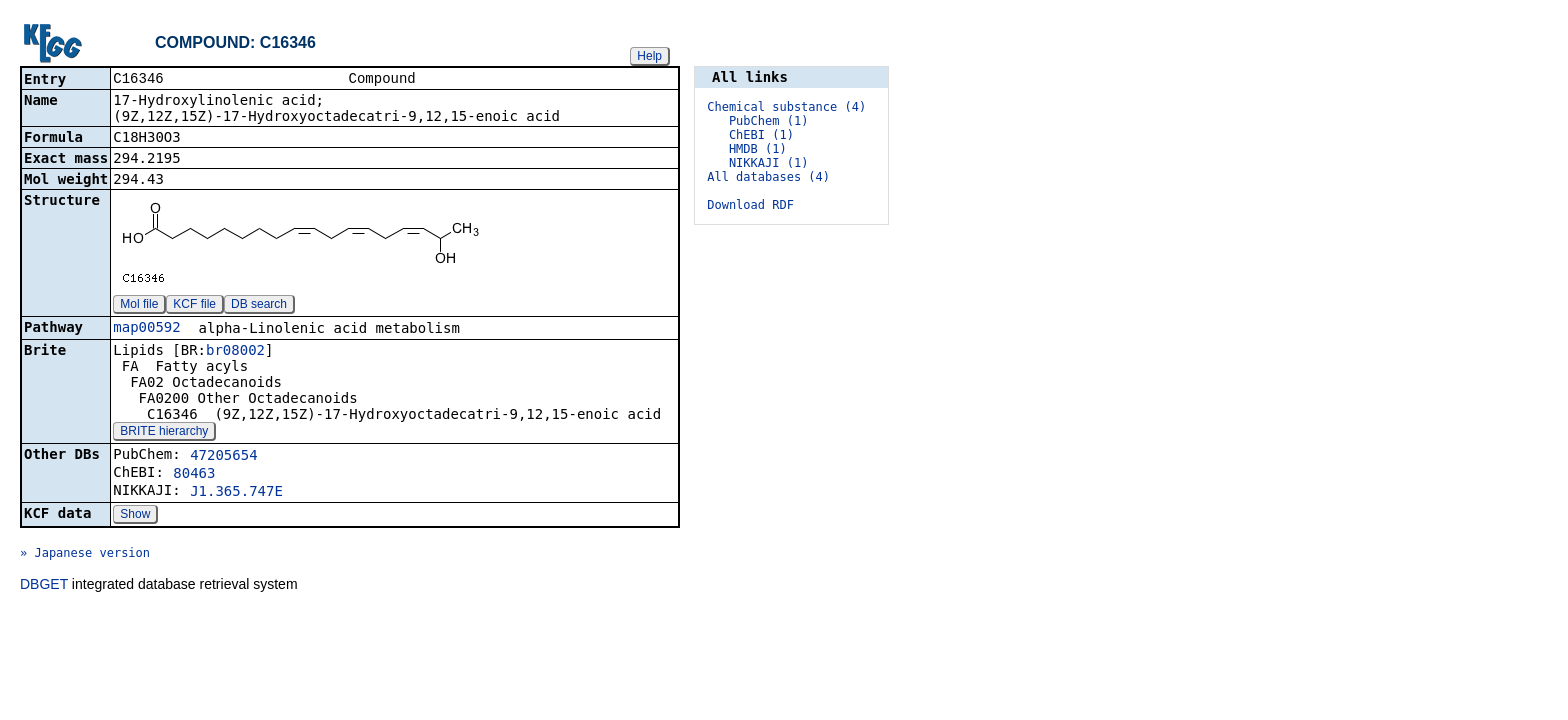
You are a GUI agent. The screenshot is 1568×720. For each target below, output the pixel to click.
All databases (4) (768, 177)
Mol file (139, 306)
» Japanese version (85, 555)
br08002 (235, 352)
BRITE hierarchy (164, 433)
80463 (194, 475)
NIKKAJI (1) (768, 163)
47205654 (223, 457)
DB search (259, 306)
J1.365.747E (236, 493)
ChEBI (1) (761, 135)
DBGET (44, 586)
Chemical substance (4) (786, 107)
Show (135, 516)
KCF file (194, 306)
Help (649, 56)
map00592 (146, 329)
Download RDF (750, 205)
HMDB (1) (758, 149)
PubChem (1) (768, 121)
